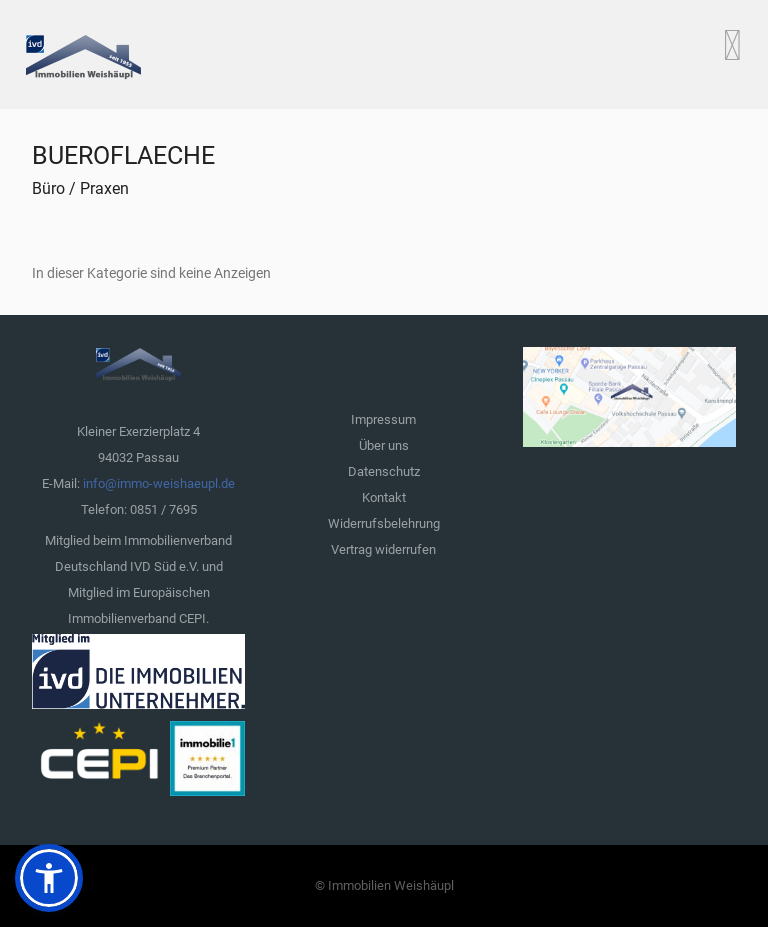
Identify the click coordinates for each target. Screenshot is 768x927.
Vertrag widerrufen (383, 549)
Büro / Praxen (80, 188)
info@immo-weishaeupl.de (159, 483)
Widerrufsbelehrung (384, 523)
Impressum (383, 419)
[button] (49, 878)
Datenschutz (384, 471)
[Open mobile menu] (732, 45)
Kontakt (384, 497)
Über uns (384, 445)
